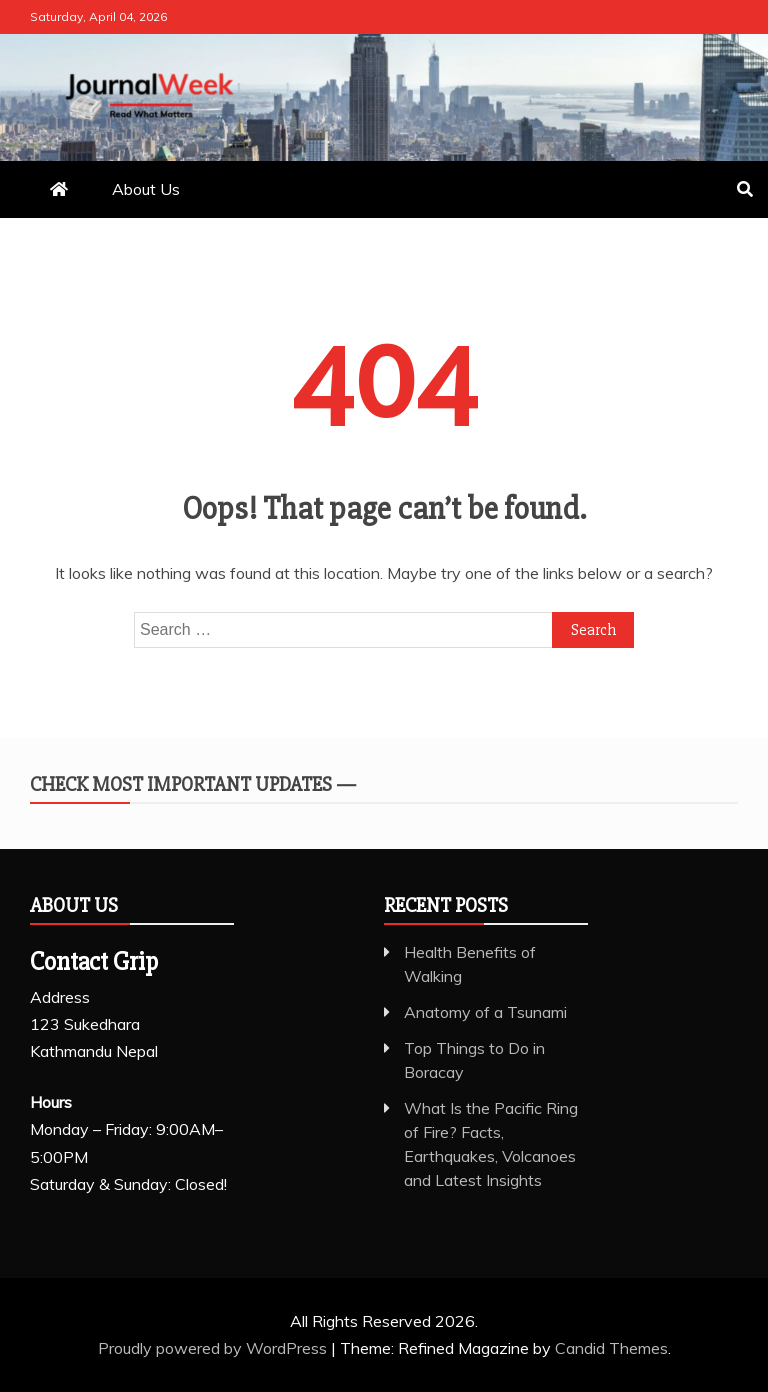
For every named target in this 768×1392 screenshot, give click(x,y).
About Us (146, 189)
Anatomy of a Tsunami (485, 1012)
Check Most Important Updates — (193, 784)
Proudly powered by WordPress (214, 1348)
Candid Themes (611, 1348)
